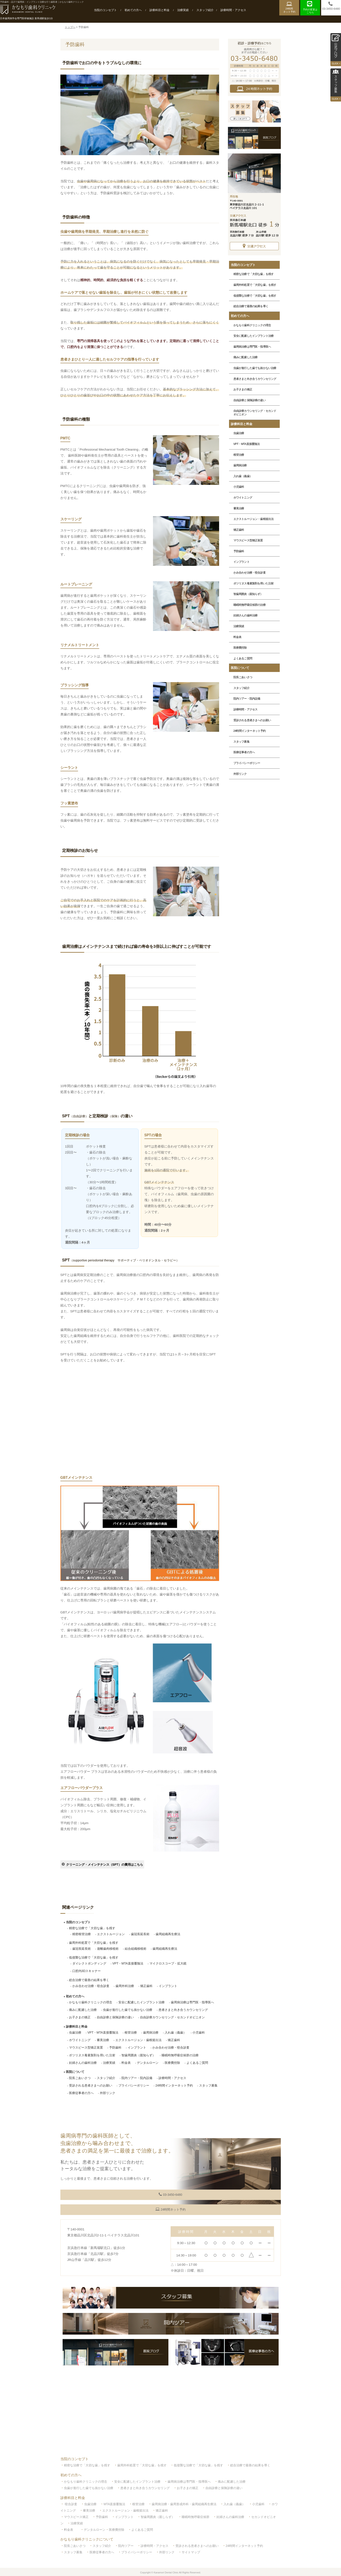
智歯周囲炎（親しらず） (158, 2515)
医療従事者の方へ (81, 2093)
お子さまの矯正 (80, 2017)
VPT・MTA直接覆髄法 (127, 1963)
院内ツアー (126, 2544)
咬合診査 (71, 2502)
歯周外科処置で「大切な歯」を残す (93, 1942)
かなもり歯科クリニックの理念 (90, 2002)
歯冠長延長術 (140, 1934)
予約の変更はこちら (309, 7)
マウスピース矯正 (76, 2515)
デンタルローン (147, 2062)
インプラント (168, 1986)
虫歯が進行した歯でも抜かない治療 (127, 2010)
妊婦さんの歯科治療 (83, 2062)
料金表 (126, 2062)
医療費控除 (172, 2062)
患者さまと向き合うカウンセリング (183, 2010)
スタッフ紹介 (205, 10)
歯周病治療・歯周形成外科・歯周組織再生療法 (184, 2502)
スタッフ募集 (208, 2085)
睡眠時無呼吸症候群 (195, 2515)
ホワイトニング (80, 2040)
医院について (75, 2072)
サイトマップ (191, 2550)
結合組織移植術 (135, 1948)
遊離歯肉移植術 (108, 1948)
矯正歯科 (146, 1986)
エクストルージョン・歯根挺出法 (138, 2040)
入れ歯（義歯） (175, 2032)
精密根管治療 (81, 1934)
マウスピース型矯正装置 (86, 2047)
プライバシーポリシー (133, 2085)
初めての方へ (133, 10)
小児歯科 (198, 2032)
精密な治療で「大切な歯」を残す (92, 1928)
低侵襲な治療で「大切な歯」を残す (93, 1957)
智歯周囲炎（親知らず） (138, 2055)
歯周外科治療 (125, 1986)
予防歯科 (115, 2047)
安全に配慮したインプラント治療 (141, 2002)
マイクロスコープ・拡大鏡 (167, 1963)
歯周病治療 (150, 2032)
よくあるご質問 (197, 2062)
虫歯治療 (75, 2032)
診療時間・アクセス (233, 10)
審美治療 (103, 2040)
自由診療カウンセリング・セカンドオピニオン (172, 2017)
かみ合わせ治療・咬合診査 (90, 1986)
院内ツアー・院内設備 (136, 2077)
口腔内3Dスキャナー (86, 1971)
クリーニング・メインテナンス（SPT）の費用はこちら (107, 1864)
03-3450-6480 (330, 5)
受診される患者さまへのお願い (90, 2085)
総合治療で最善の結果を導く (89, 1980)
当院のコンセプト (105, 10)
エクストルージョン (111, 1934)
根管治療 (131, 2032)
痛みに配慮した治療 (83, 2010)
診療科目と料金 (159, 10)
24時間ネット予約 (289, 6)
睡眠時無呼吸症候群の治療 (180, 2055)
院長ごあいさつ (80, 2077)
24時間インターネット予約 (174, 2085)
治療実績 (183, 10)
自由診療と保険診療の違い (115, 2017)
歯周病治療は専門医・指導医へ (192, 2002)
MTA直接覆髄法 (114, 2502)
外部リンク (107, 2093)
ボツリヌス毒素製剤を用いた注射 (92, 2055)
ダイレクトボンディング (89, 1963)
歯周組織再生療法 (168, 1934)
